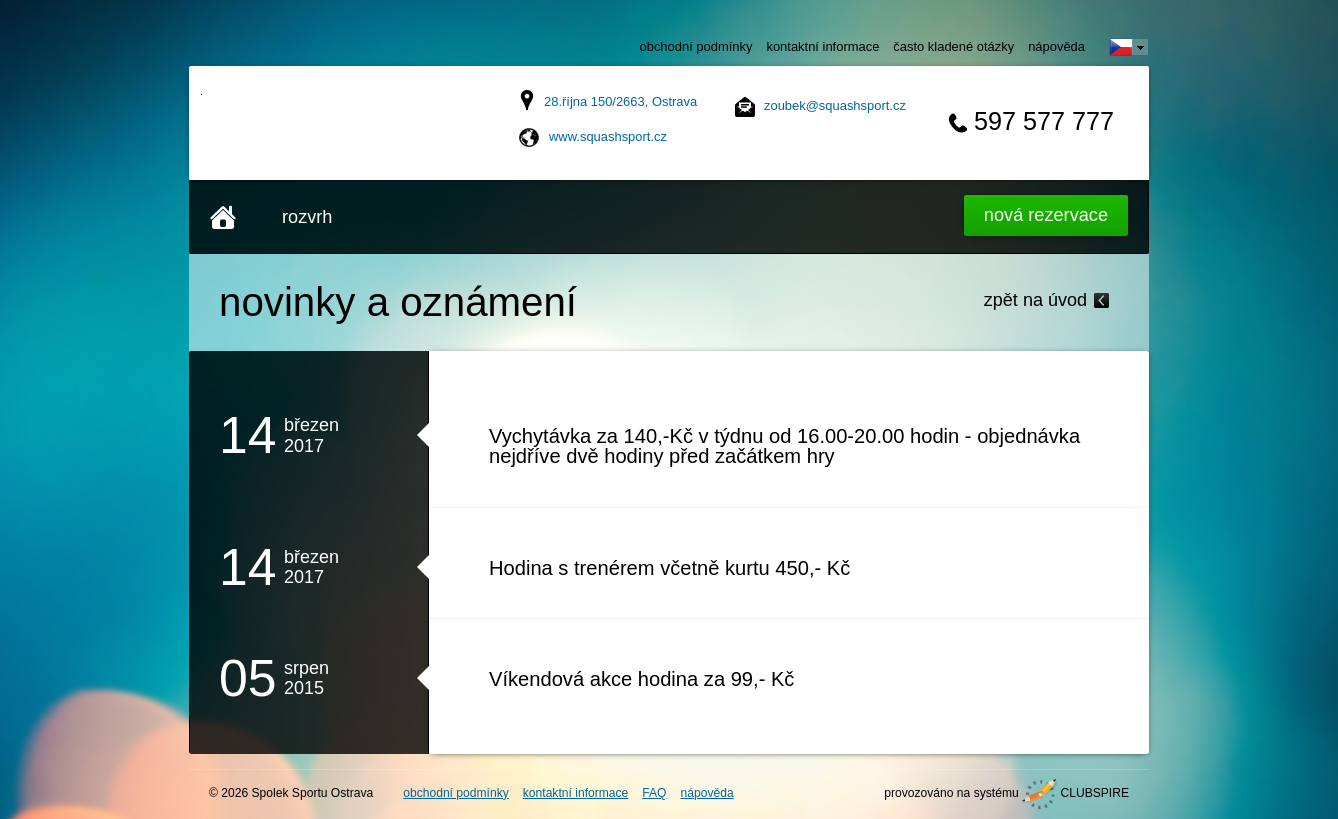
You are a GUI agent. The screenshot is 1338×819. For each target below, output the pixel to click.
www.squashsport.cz (608, 136)
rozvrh (307, 217)
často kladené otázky (953, 46)
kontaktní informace (822, 46)
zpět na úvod (1035, 300)
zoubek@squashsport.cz (835, 105)
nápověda (1056, 46)
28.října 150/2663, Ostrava (620, 101)
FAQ (654, 793)
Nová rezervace (1046, 215)
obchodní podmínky (696, 46)
